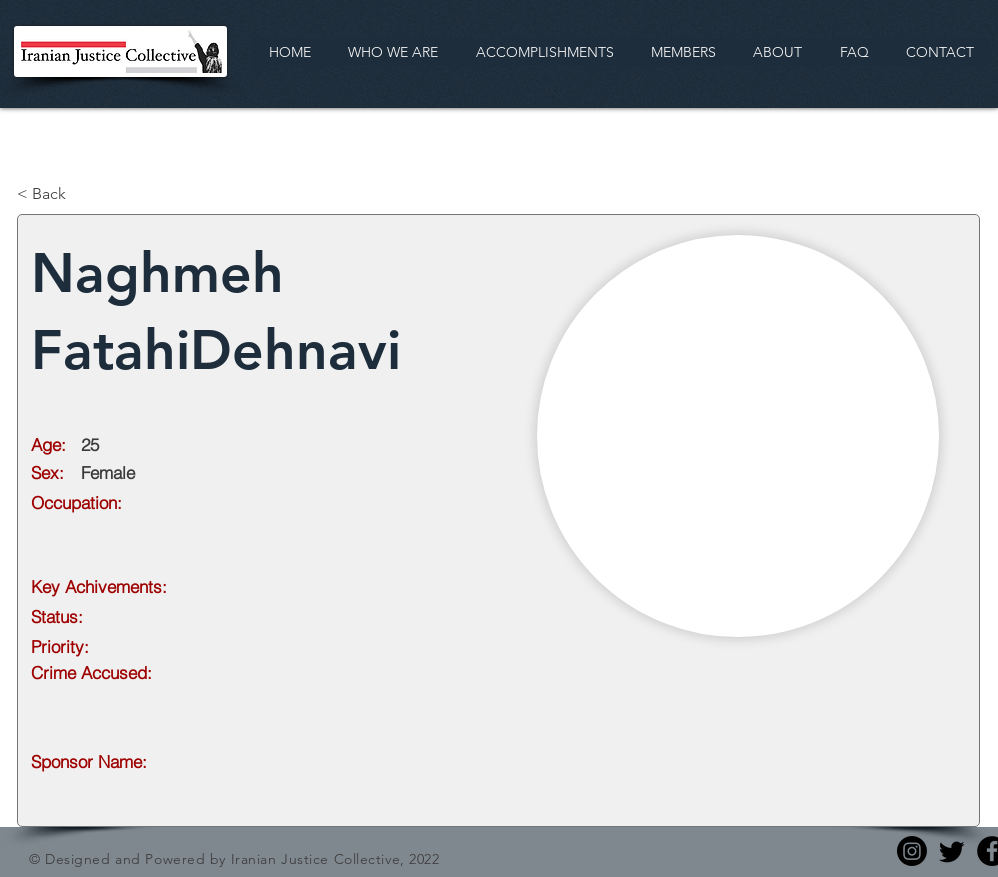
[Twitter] (952, 851)
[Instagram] (912, 851)
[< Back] (83, 194)
